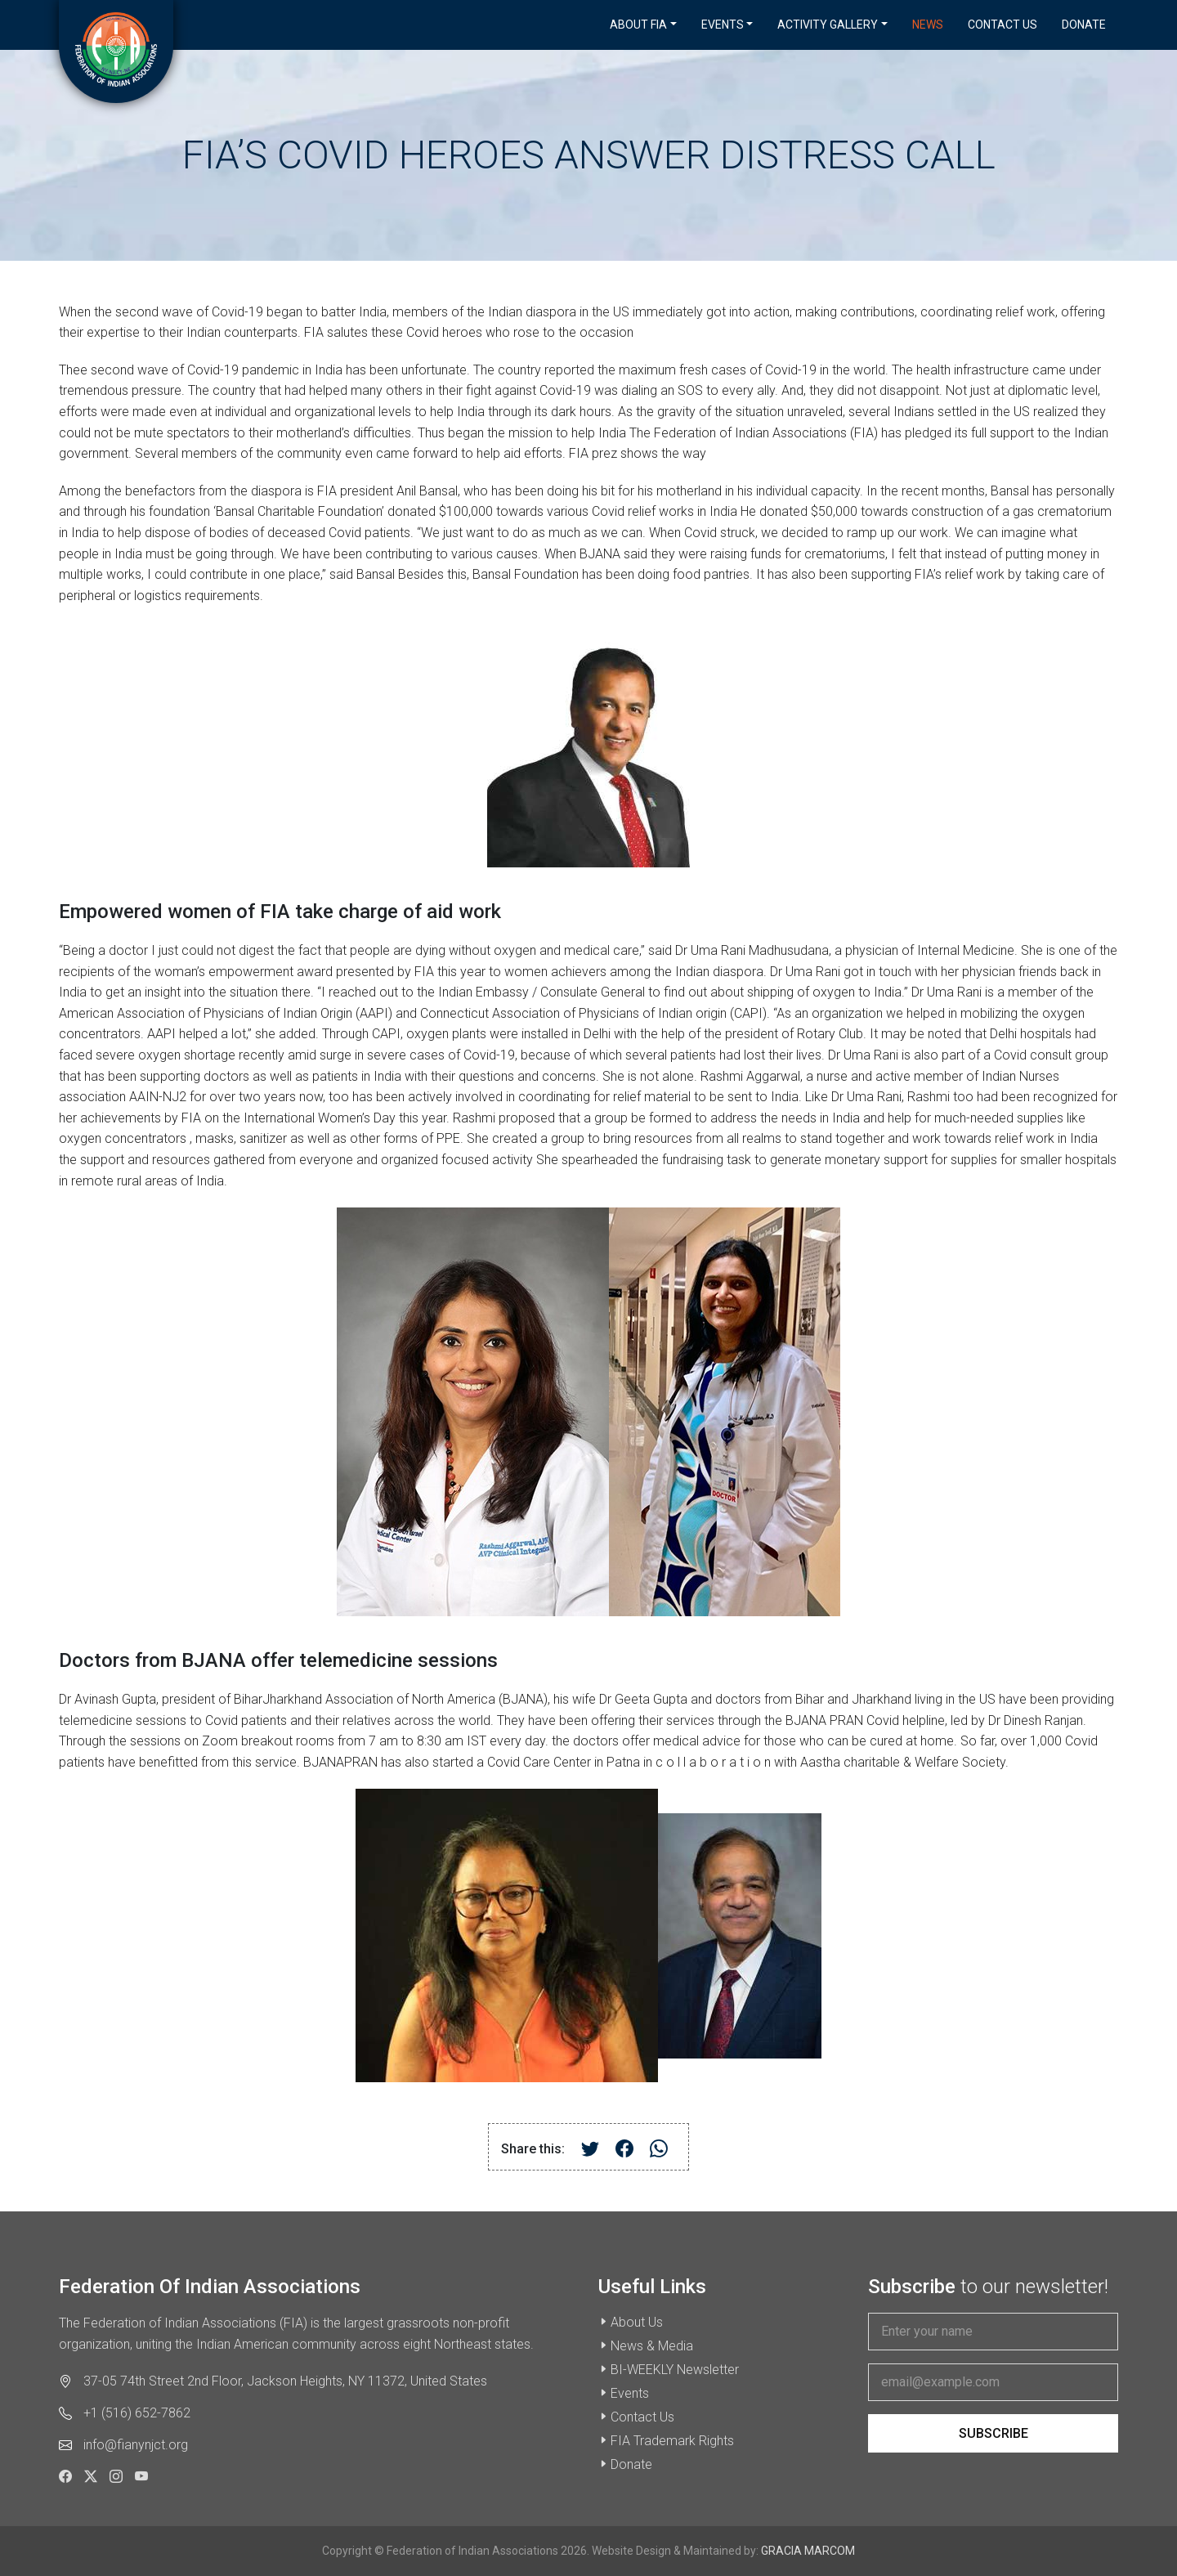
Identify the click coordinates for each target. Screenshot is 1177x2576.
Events (630, 2393)
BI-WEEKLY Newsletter (675, 2369)
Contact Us (1002, 24)
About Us (637, 2322)
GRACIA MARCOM (808, 2550)
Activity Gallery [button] (827, 24)
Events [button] (722, 24)
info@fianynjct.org (135, 2445)
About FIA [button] (638, 24)
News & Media (652, 2346)
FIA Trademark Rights (672, 2440)
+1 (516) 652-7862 (136, 2413)
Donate (1084, 24)
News (927, 24)
